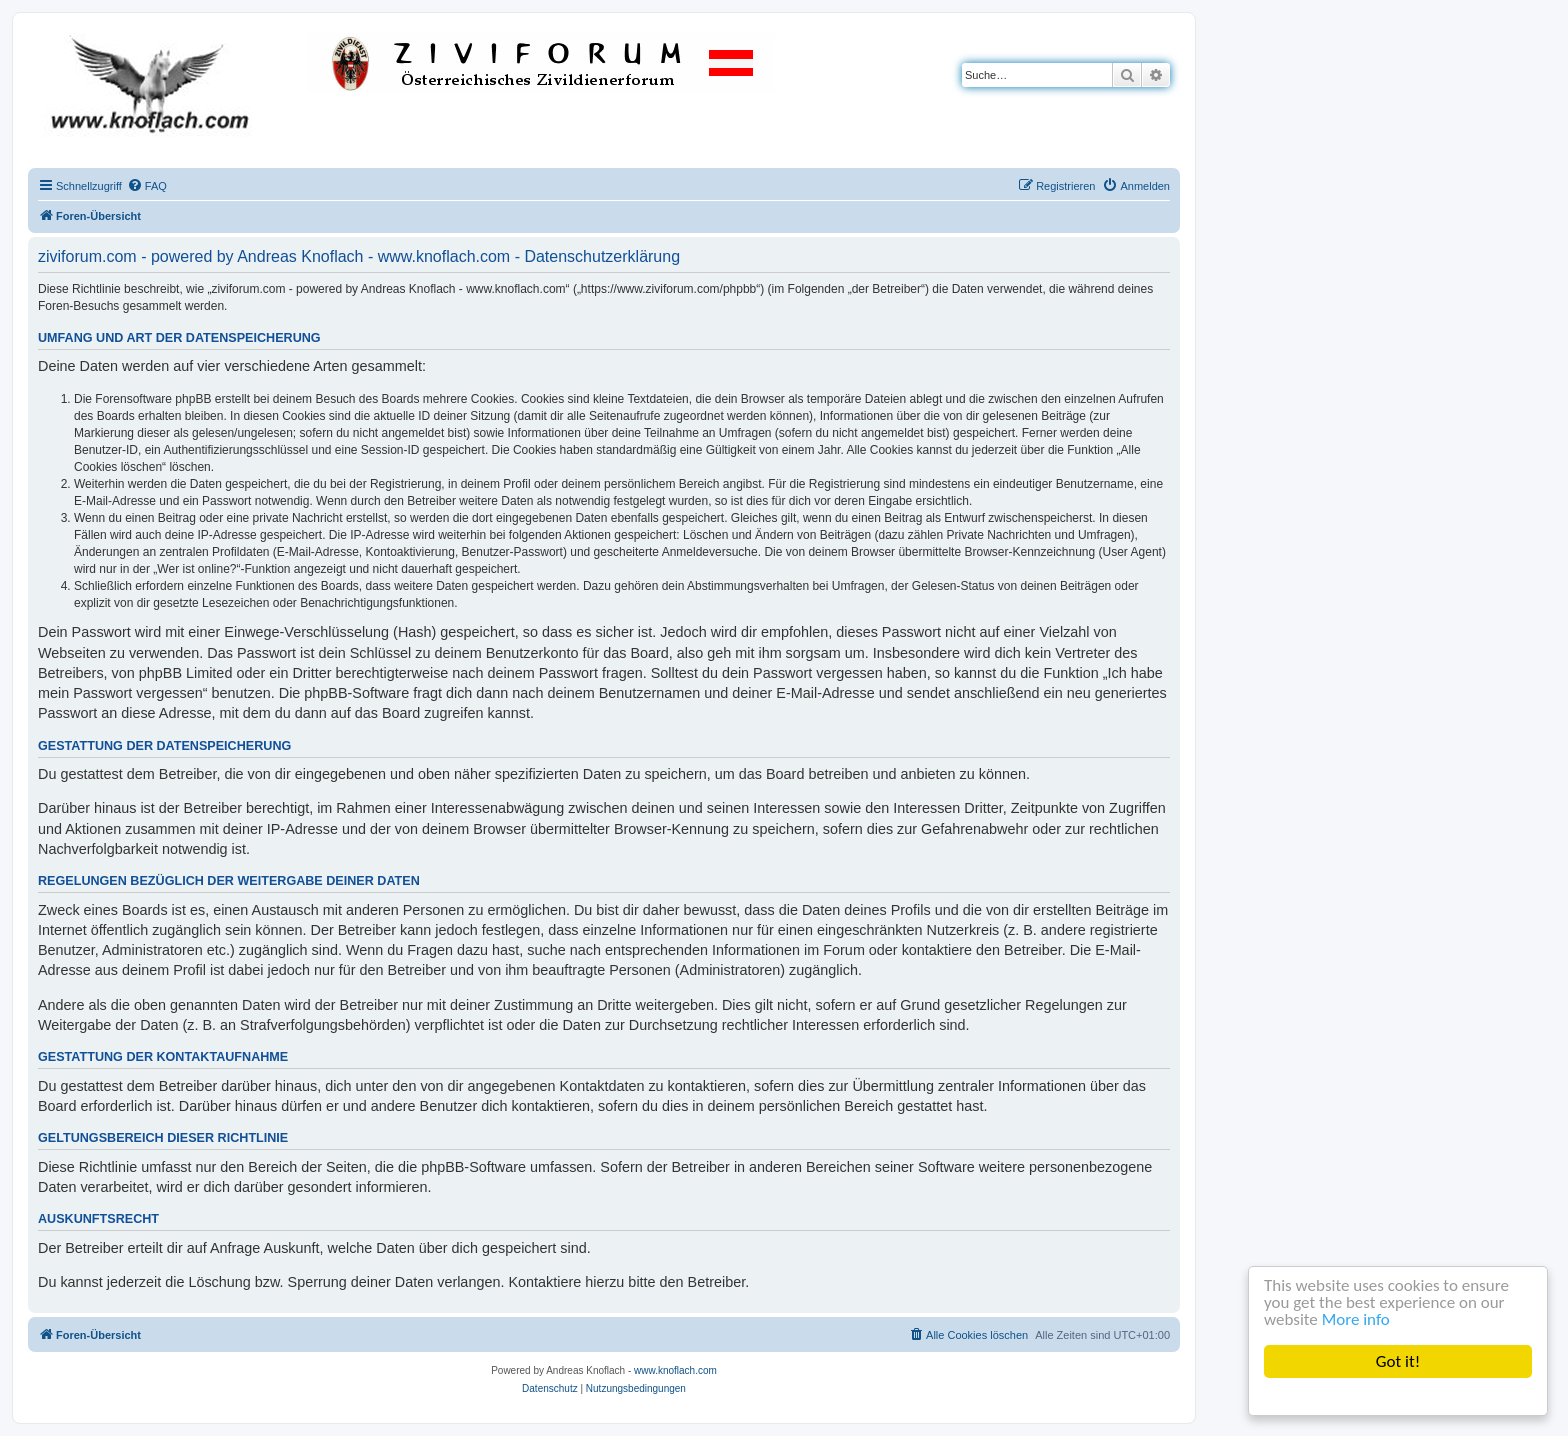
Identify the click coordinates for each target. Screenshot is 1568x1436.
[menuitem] (147, 186)
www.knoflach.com (675, 1370)
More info (1356, 1319)
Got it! (1398, 1361)
